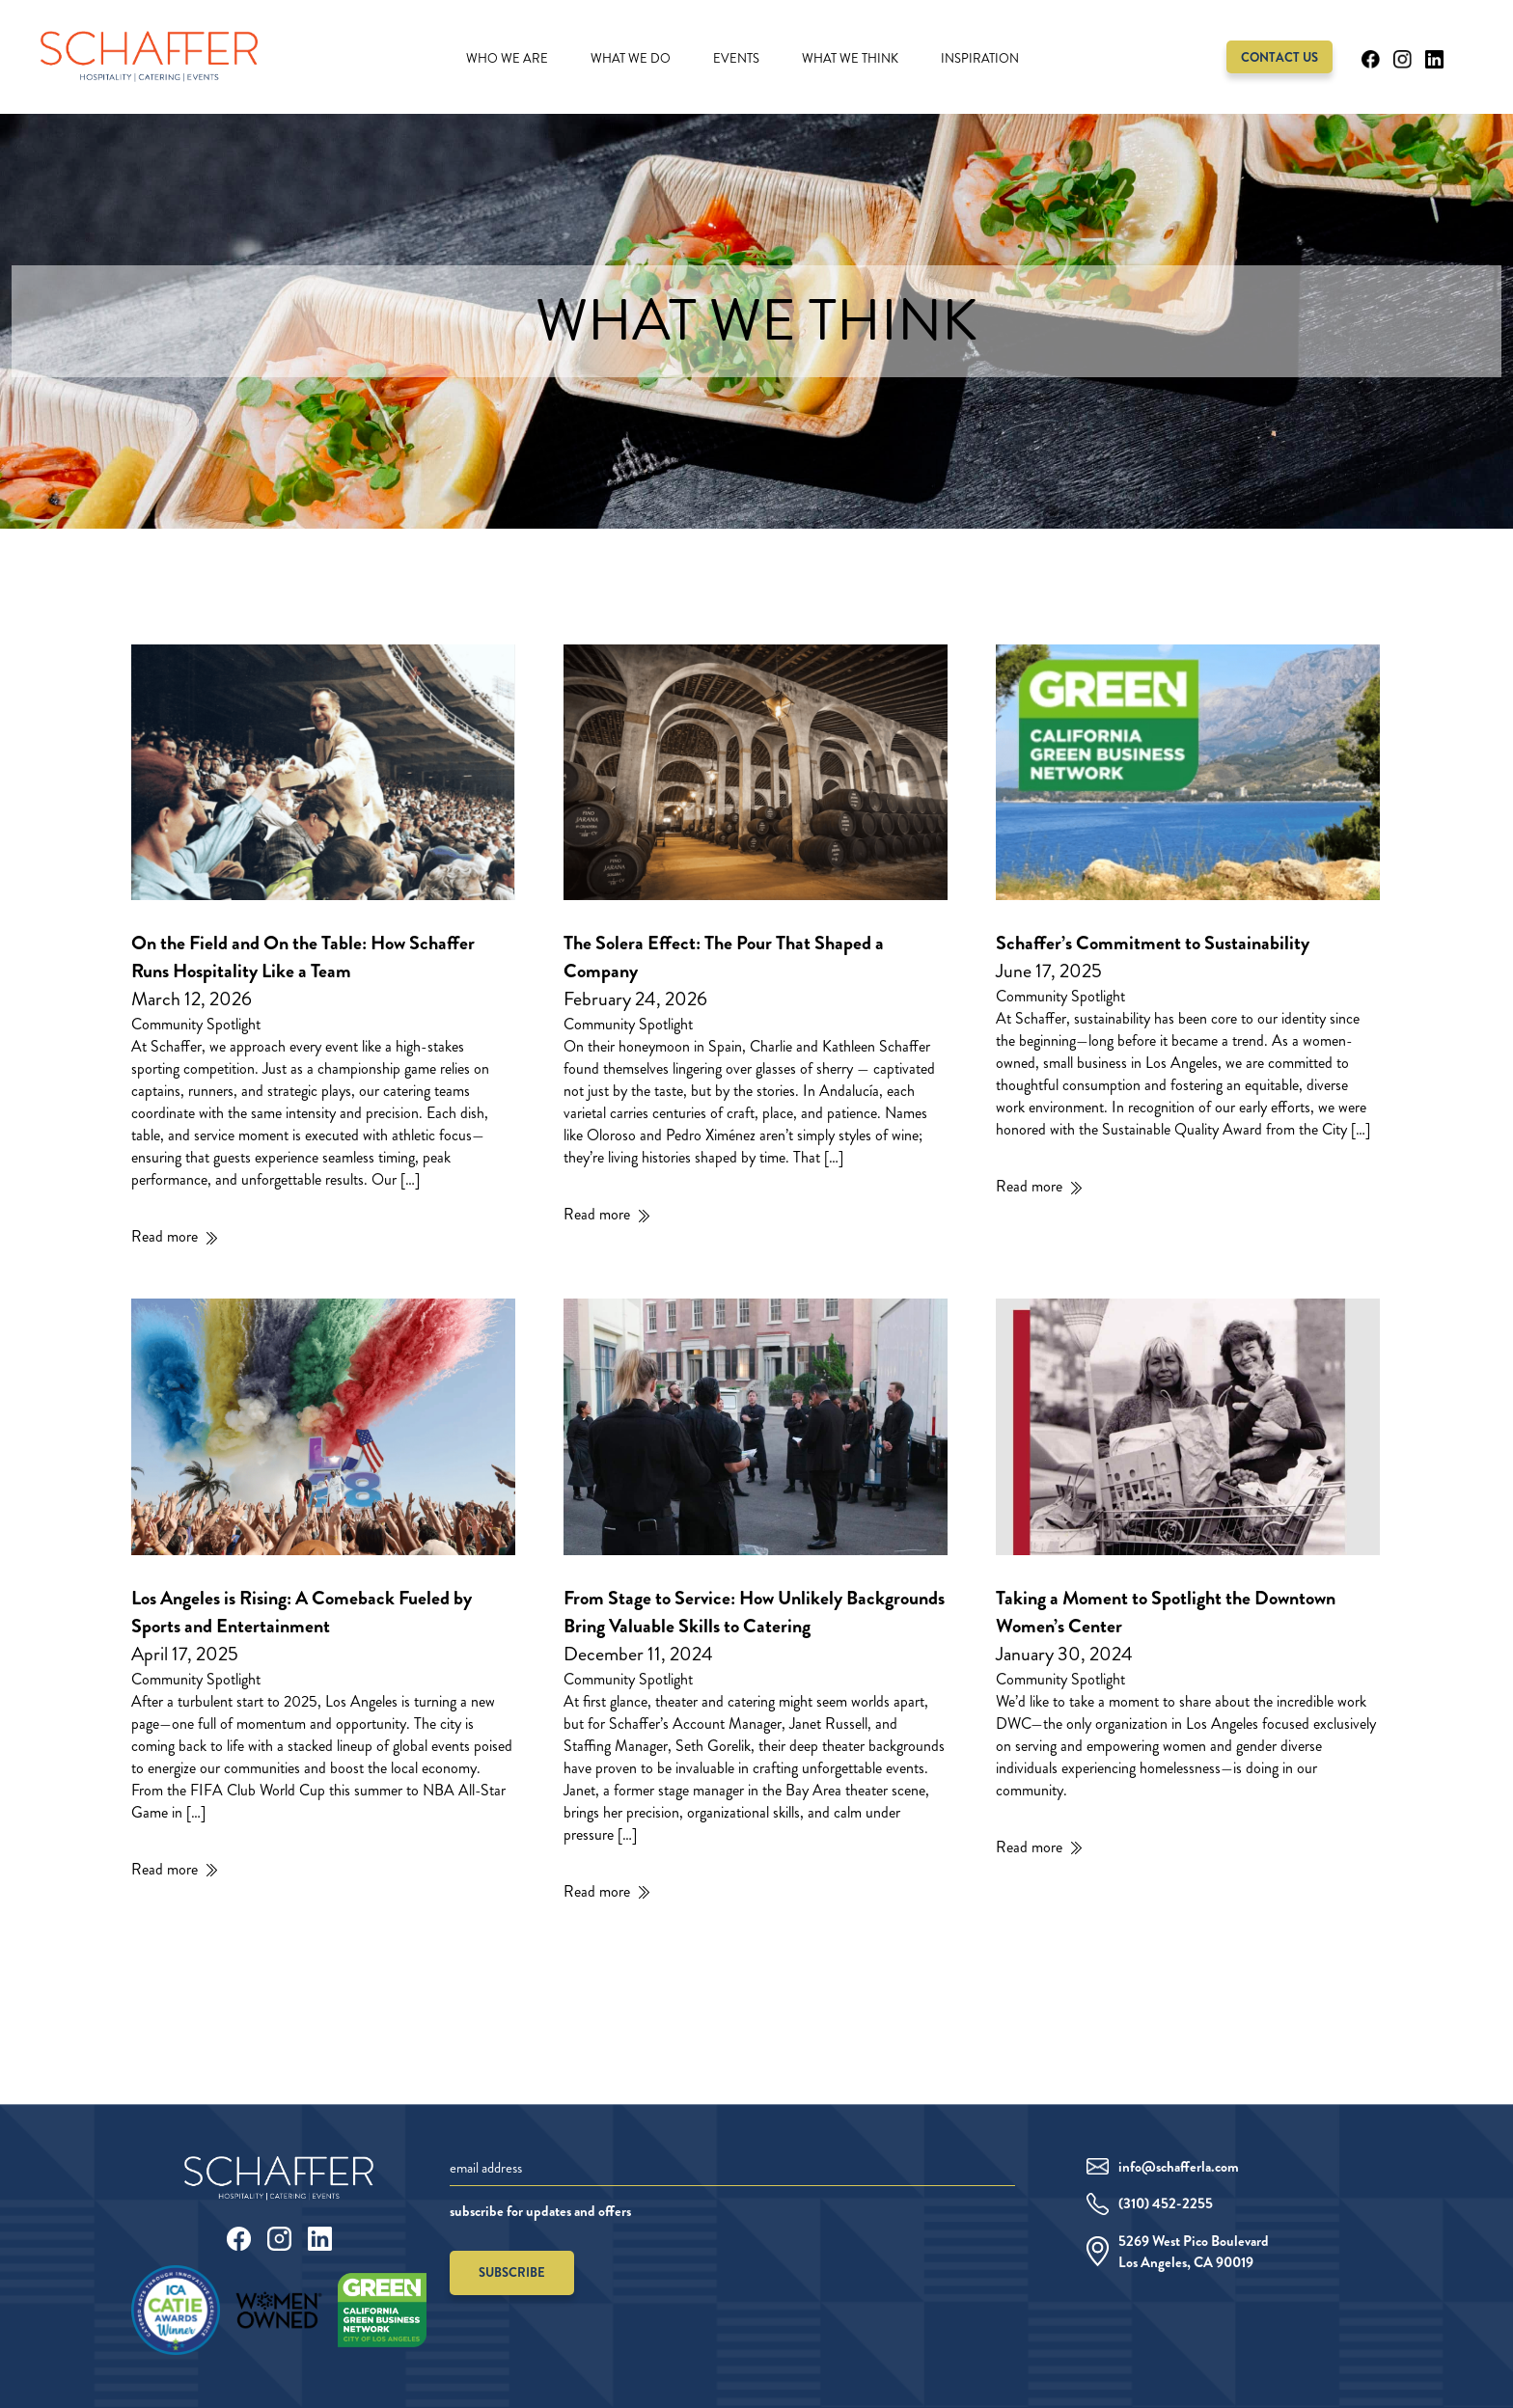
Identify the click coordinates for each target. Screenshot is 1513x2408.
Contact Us (1279, 57)
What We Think (850, 59)
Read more (164, 1236)
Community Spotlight (196, 1024)
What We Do (631, 59)
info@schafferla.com (1178, 2166)
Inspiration (980, 59)
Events (736, 59)
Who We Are (507, 59)
